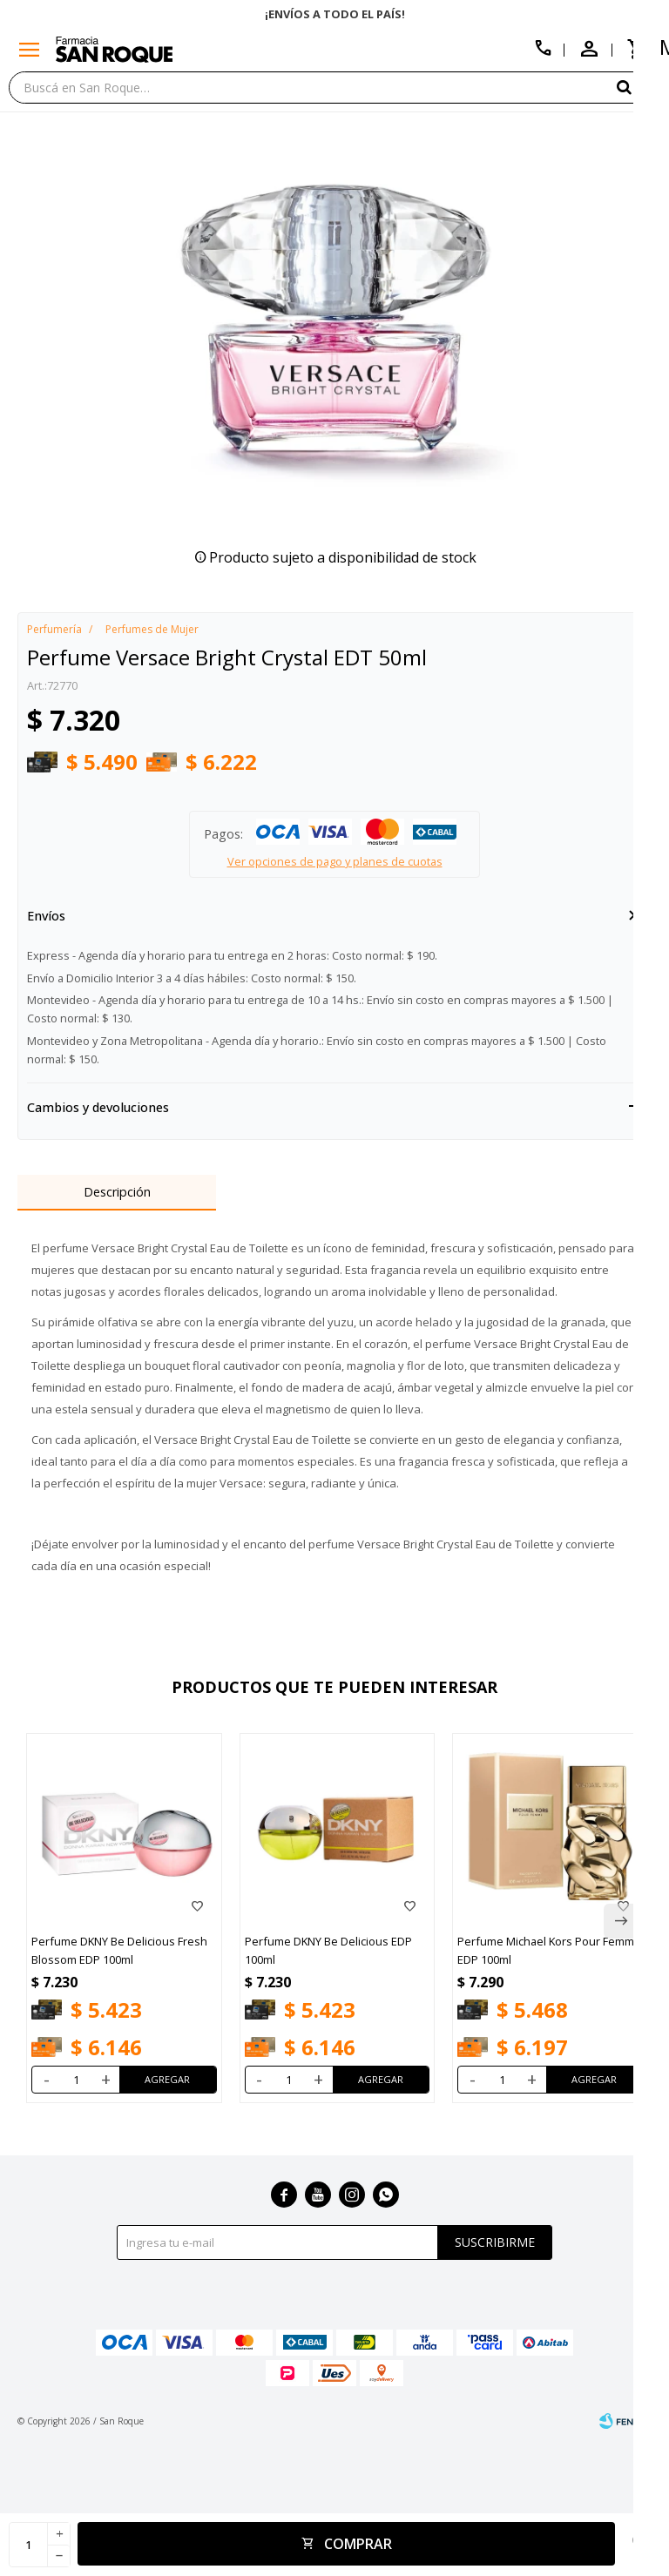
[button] (638, 86)
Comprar (358, 2543)
